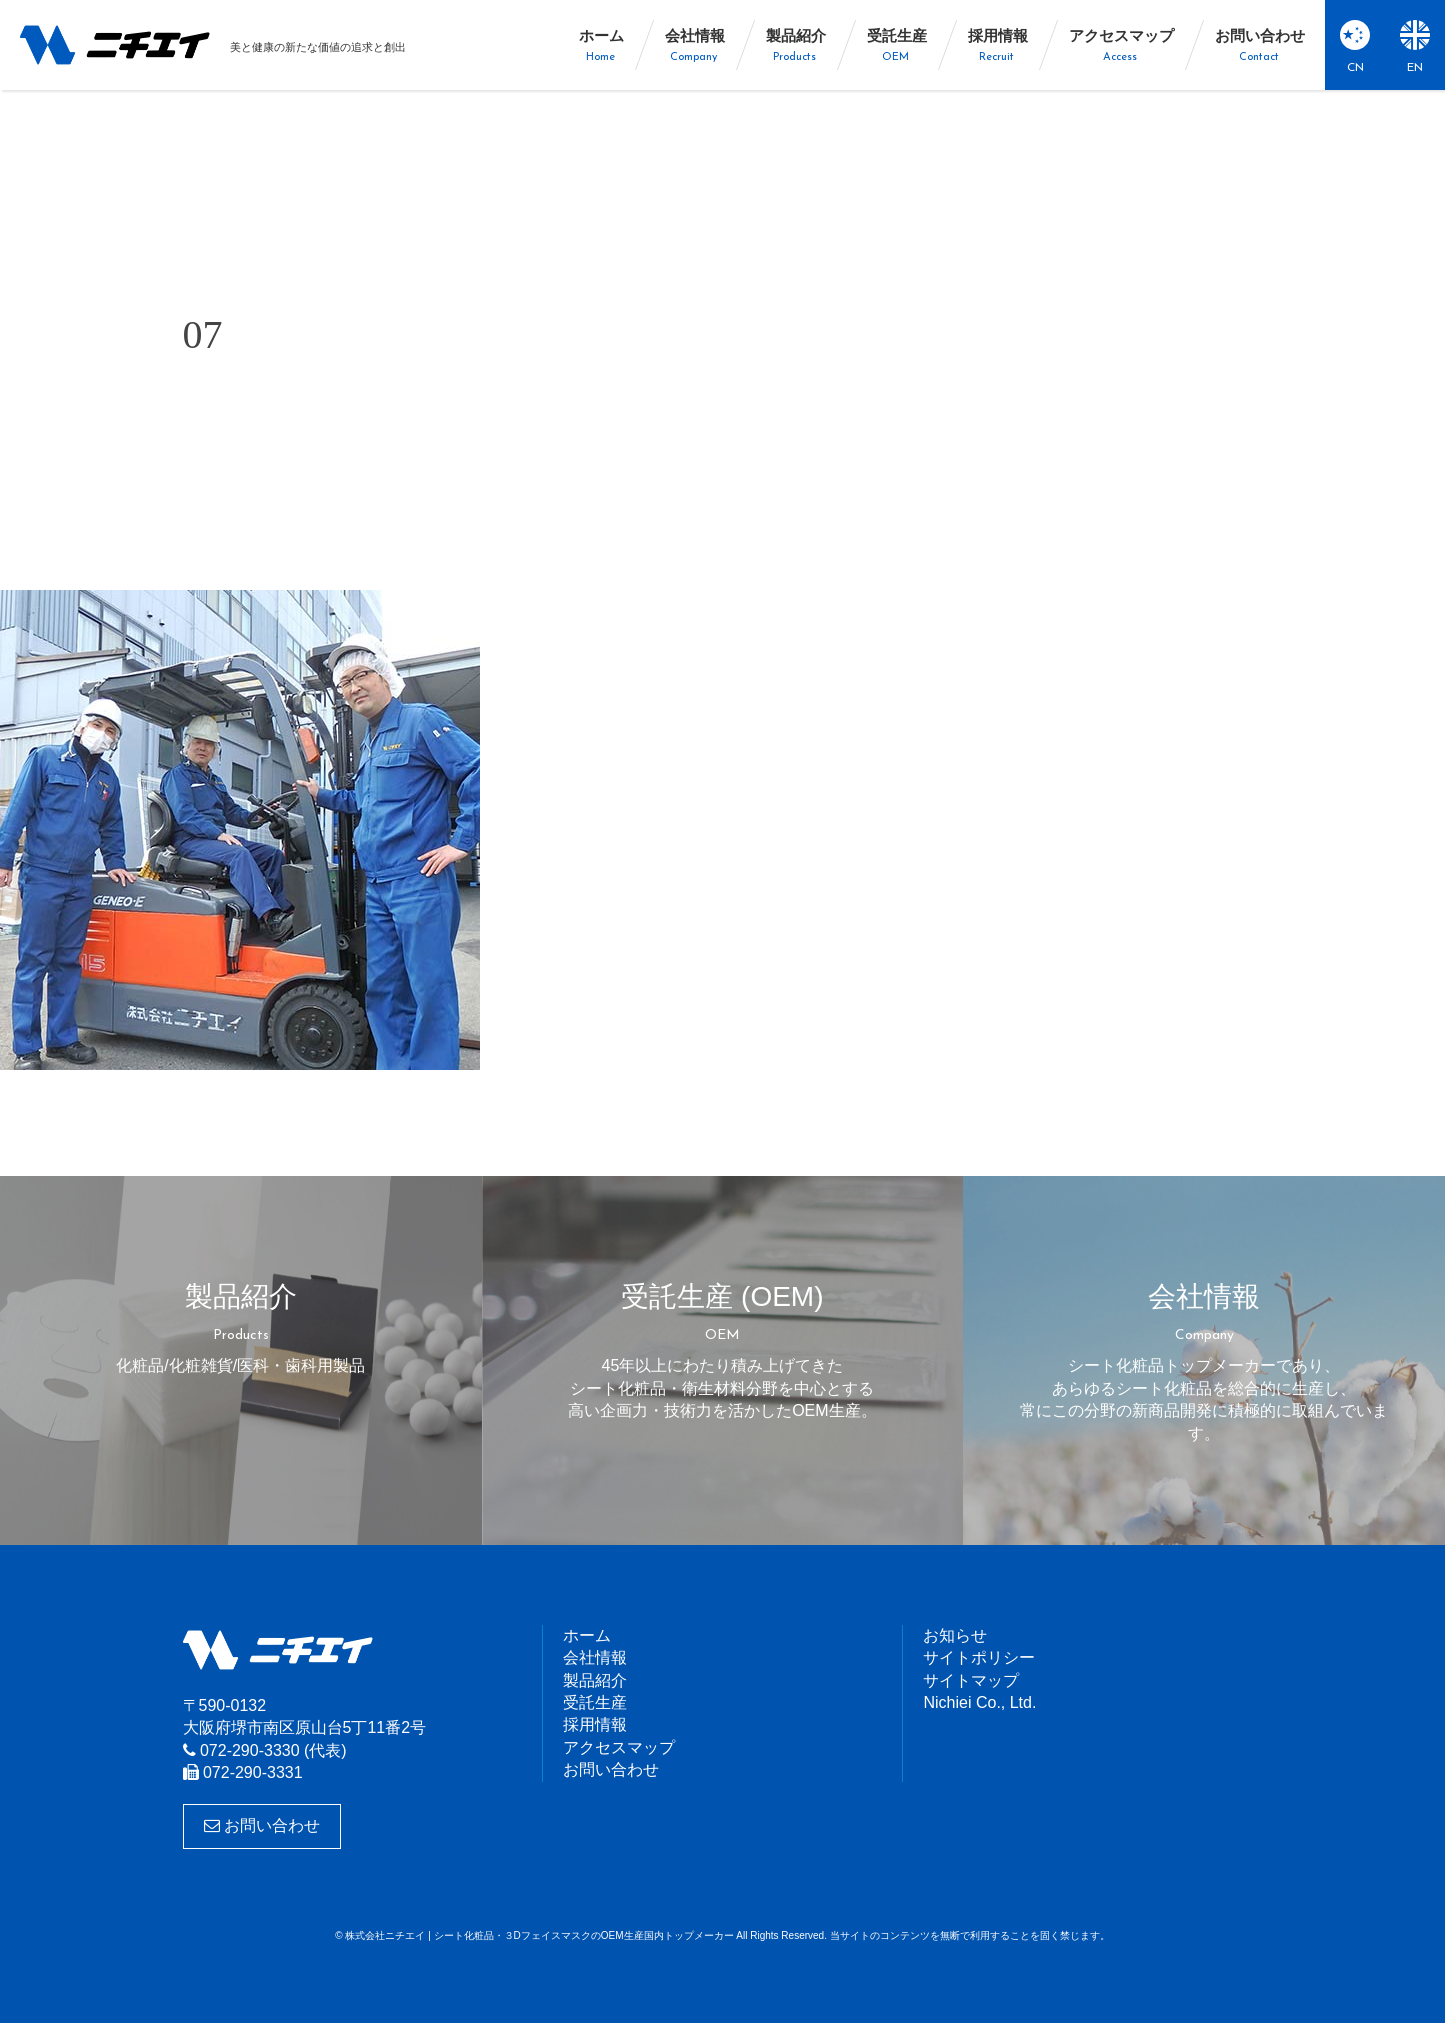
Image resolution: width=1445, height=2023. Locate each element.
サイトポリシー (979, 1657)
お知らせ (955, 1635)
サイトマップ (971, 1680)
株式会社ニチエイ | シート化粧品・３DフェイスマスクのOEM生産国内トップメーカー (115, 45)
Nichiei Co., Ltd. (979, 1702)
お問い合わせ (262, 1825)
